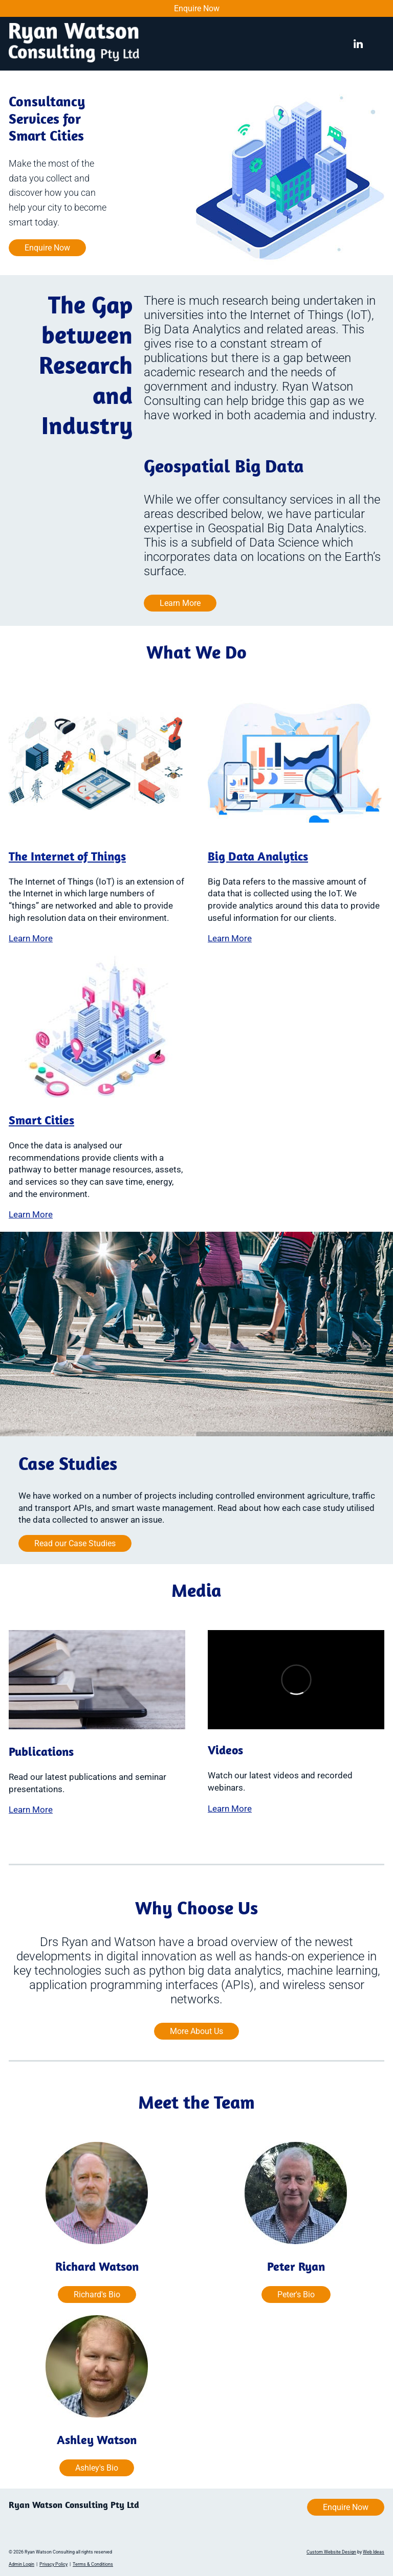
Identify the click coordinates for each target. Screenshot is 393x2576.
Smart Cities (41, 1119)
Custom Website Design (331, 2552)
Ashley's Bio (96, 2468)
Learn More (180, 603)
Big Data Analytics (258, 856)
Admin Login (21, 2564)
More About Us (196, 2031)
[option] (196, 178)
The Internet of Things (67, 856)
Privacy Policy (53, 2564)
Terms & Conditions (93, 2564)
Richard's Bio (97, 2294)
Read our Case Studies (75, 1543)
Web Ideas (373, 2552)
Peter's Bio (296, 2294)
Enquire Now (197, 8)
